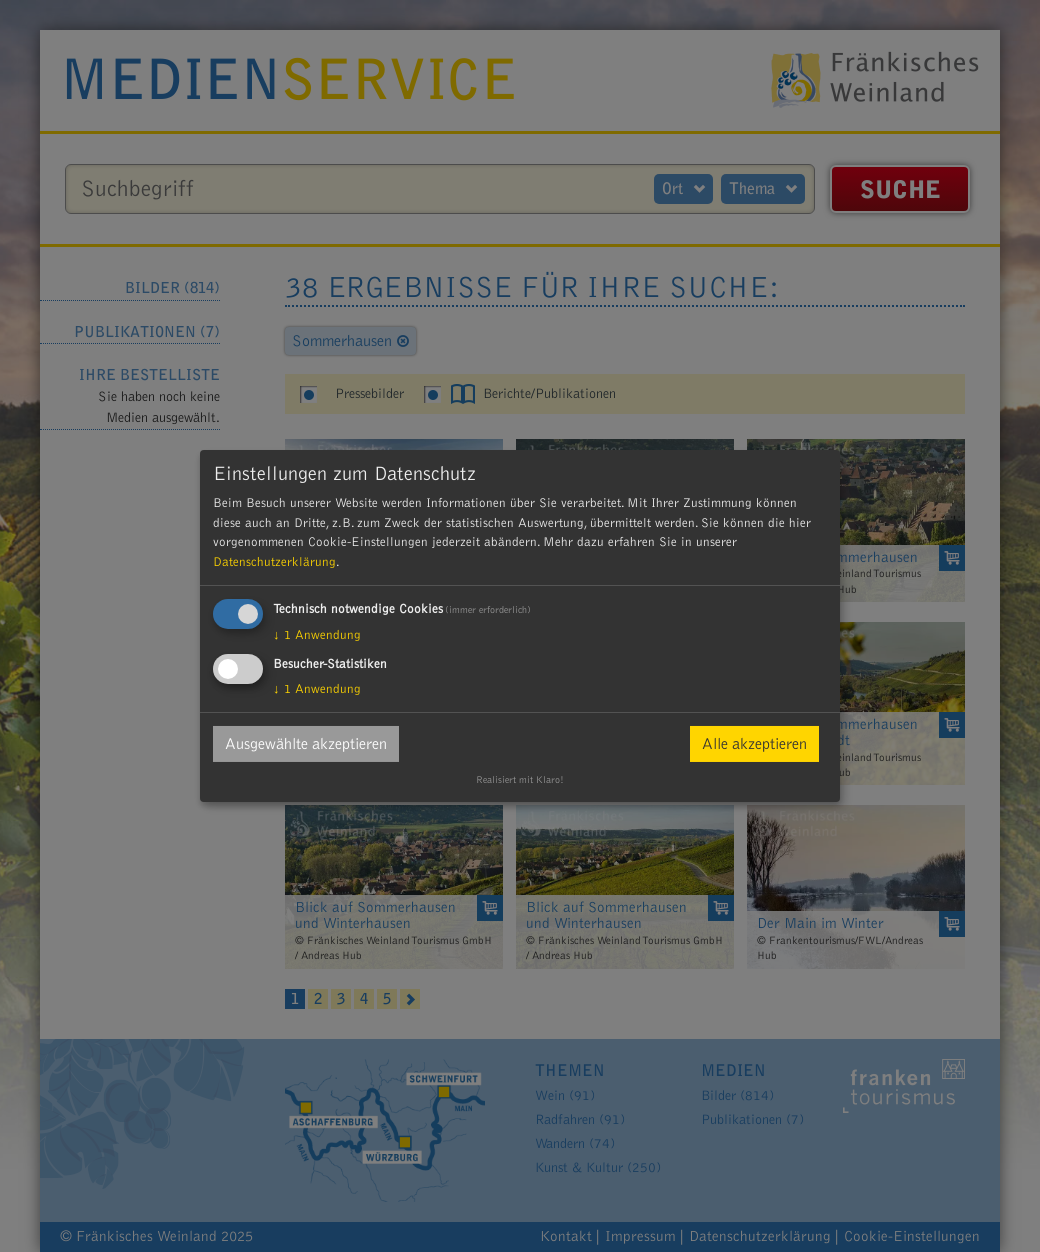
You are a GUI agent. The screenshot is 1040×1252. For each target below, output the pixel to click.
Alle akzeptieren (754, 744)
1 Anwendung (317, 635)
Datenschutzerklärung (274, 562)
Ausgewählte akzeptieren (306, 744)
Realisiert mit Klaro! (520, 780)
